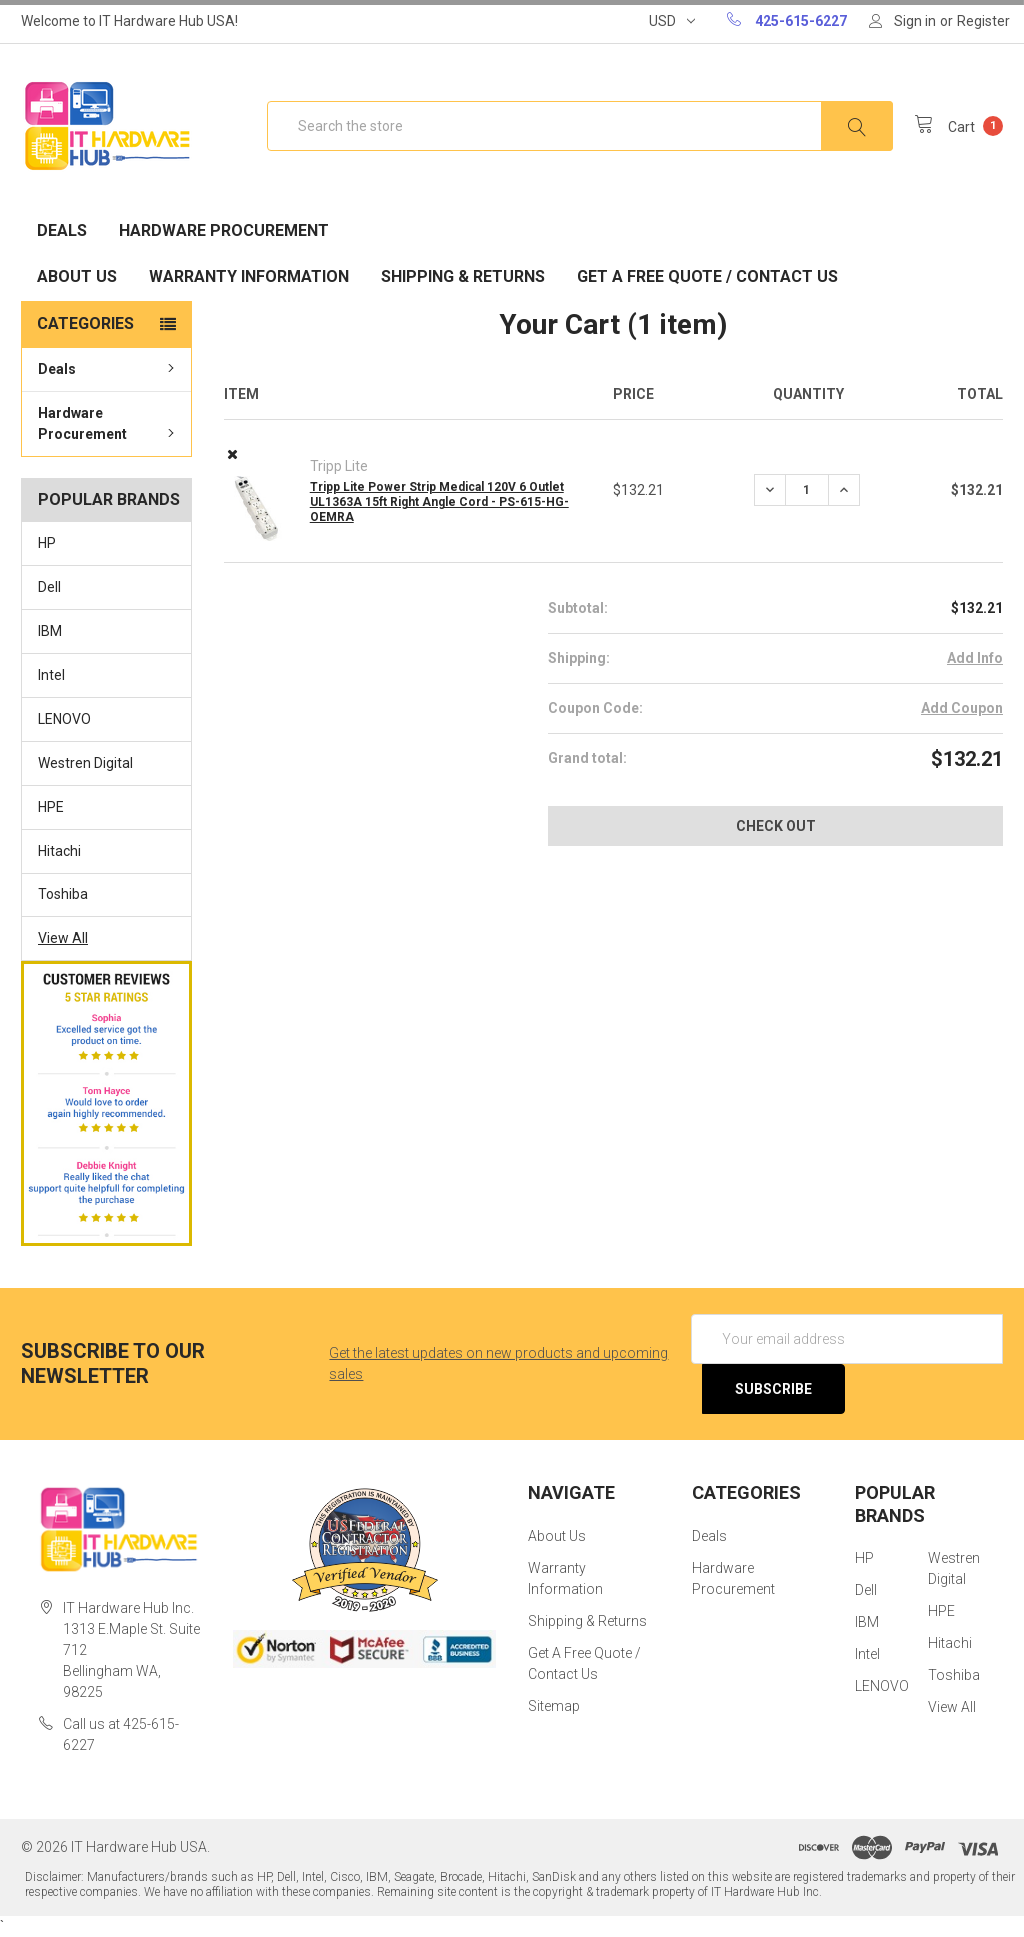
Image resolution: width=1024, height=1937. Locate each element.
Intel (51, 675)
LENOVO (64, 719)
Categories (85, 323)
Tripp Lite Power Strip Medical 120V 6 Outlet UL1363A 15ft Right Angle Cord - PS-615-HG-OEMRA (439, 502)
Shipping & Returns (463, 276)
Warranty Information (249, 276)
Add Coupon (962, 708)
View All (63, 938)
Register (983, 21)
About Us (77, 276)
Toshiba (63, 894)
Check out (776, 826)
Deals (62, 230)
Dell (49, 587)
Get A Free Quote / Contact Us (707, 276)
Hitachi (59, 851)
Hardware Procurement (224, 230)
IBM (50, 631)
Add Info (975, 658)
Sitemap (554, 1706)
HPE (51, 807)
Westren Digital (85, 763)
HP (47, 543)
